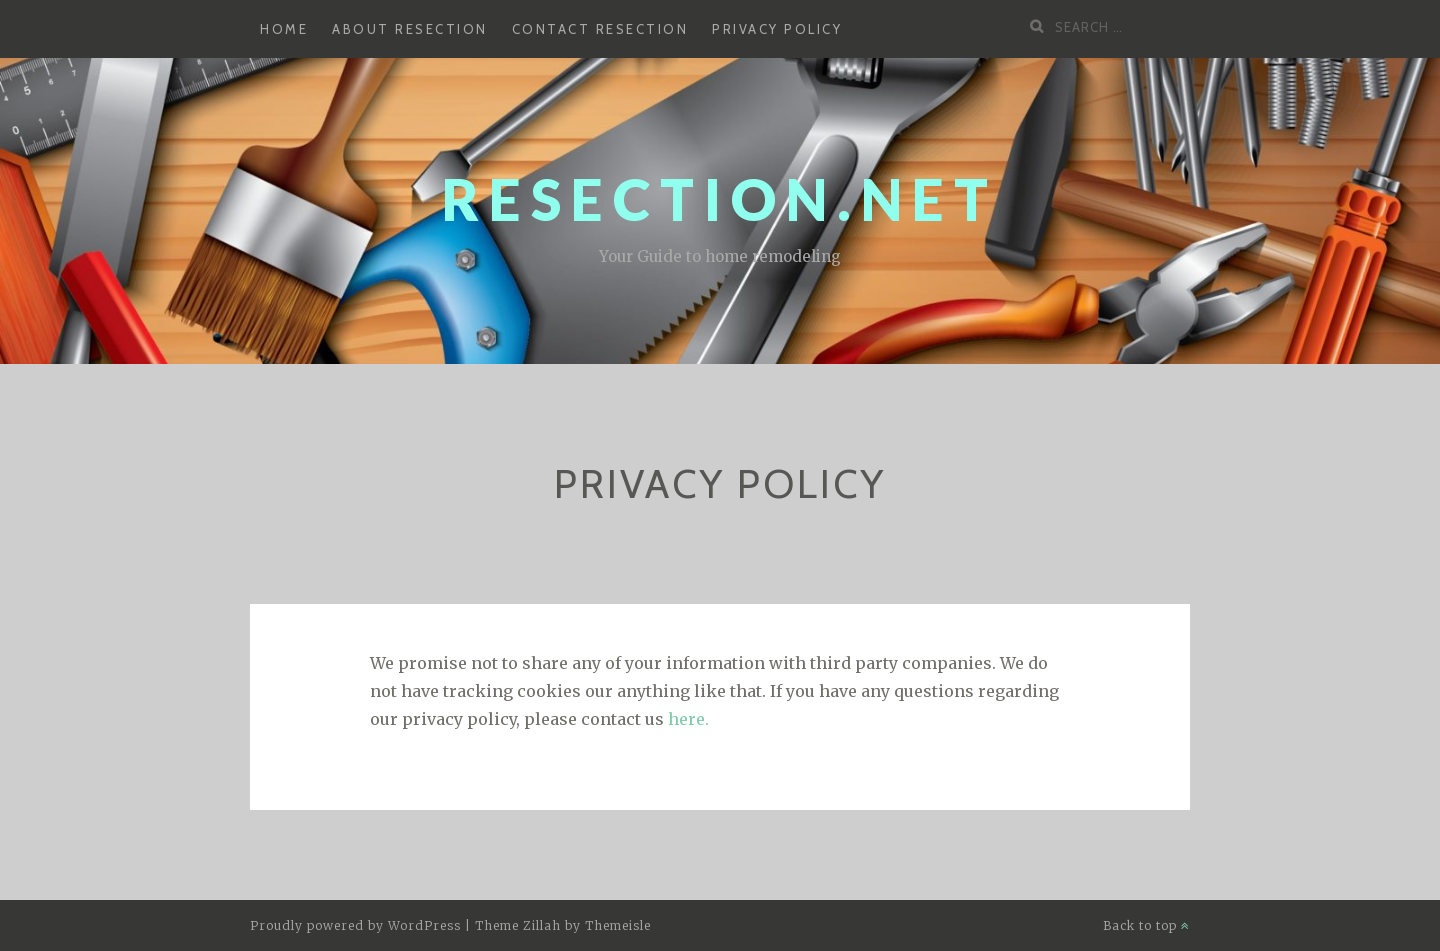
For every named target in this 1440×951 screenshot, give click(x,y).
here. (688, 719)
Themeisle (618, 925)
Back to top (1146, 925)
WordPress (424, 925)
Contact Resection (600, 29)
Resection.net (720, 199)
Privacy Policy (777, 29)
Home (284, 29)
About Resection (410, 29)
